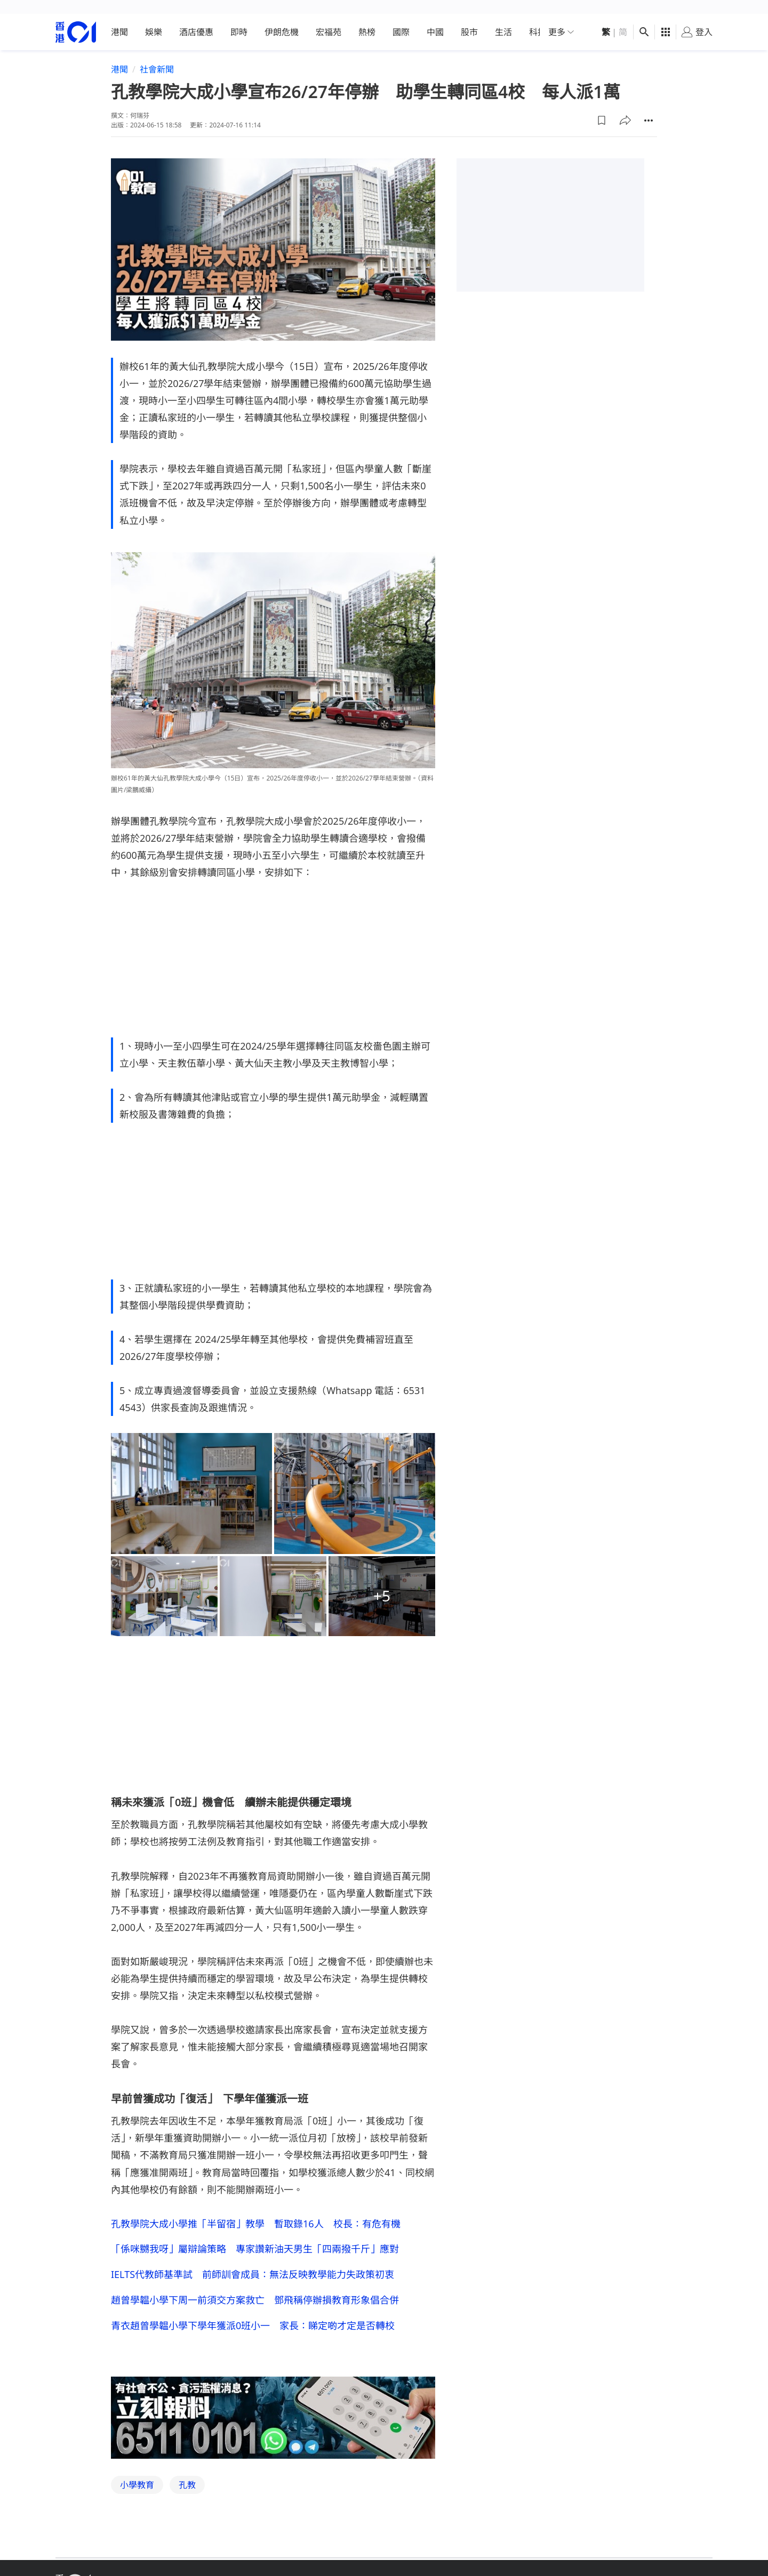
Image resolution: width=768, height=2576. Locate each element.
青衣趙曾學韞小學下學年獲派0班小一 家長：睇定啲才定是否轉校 (253, 2311)
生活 (503, 18)
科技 (537, 18)
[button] (601, 106)
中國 (435, 18)
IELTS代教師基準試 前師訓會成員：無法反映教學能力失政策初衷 (252, 2260)
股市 (469, 18)
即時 (238, 18)
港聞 (119, 18)
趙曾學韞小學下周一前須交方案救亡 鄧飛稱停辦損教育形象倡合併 (255, 2286)
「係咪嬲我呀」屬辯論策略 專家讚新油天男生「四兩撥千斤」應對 (255, 2234)
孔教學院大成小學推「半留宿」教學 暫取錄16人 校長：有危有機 (256, 2208)
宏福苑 (328, 18)
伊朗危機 (282, 18)
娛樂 (153, 18)
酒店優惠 (196, 18)
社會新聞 (157, 55)
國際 (401, 18)
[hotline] (273, 2404)
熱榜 (366, 18)
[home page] (75, 18)
